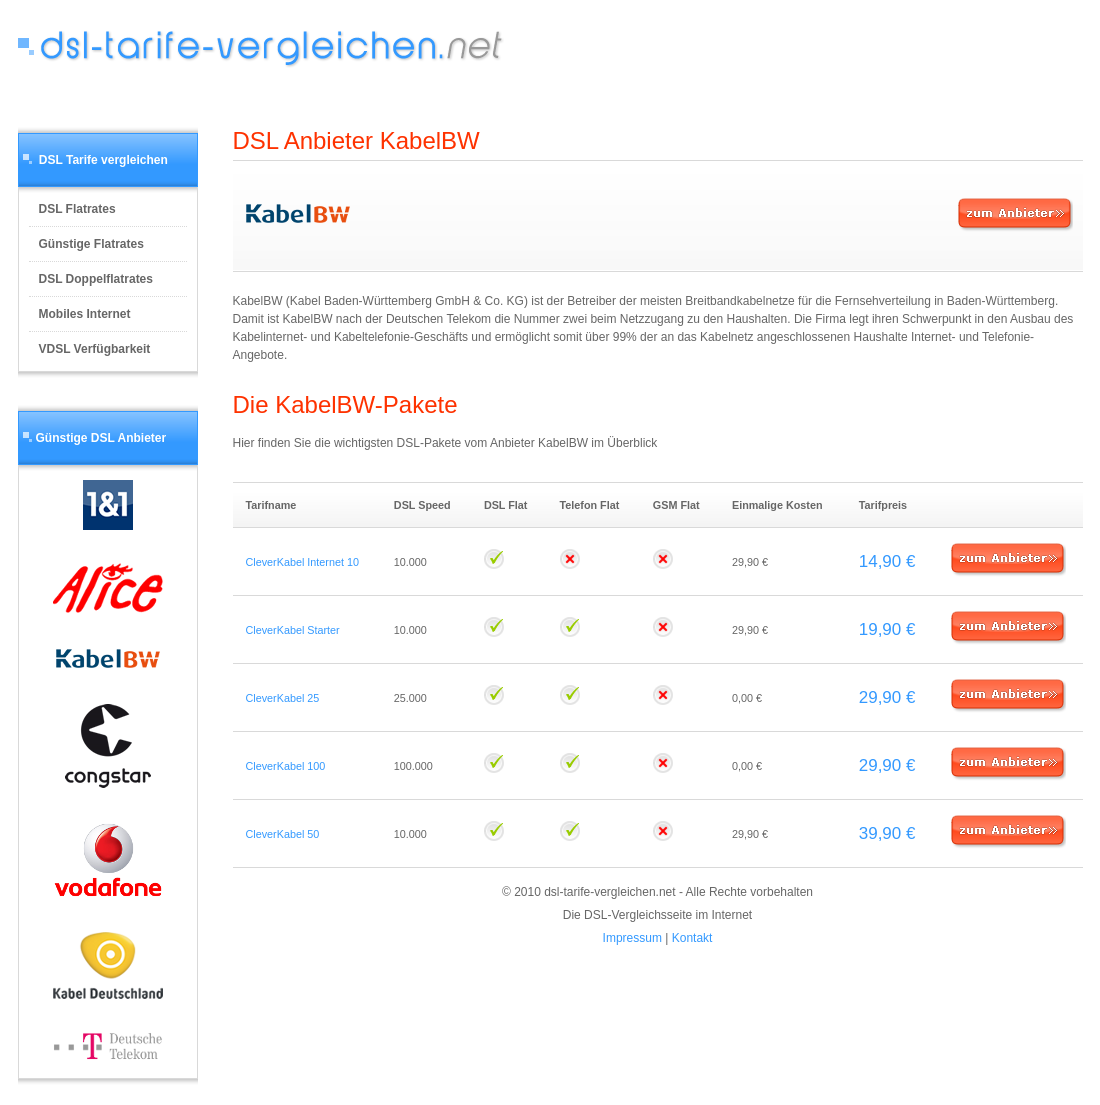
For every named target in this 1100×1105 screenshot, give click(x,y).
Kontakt (692, 938)
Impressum (632, 938)
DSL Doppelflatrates (96, 279)
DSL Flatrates (77, 209)
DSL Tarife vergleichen (103, 160)
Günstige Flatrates (91, 244)
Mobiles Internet (85, 314)
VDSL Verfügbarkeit (95, 349)
